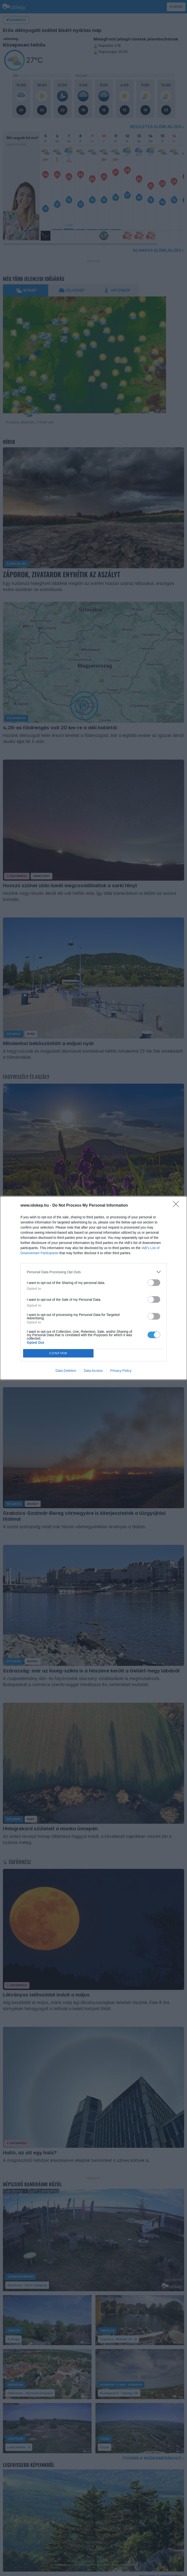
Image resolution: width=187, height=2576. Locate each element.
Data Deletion (66, 1371)
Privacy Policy (120, 1371)
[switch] (154, 1282)
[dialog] (93, 1288)
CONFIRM (58, 1353)
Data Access (93, 1371)
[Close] (177, 1205)
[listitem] (93, 1271)
